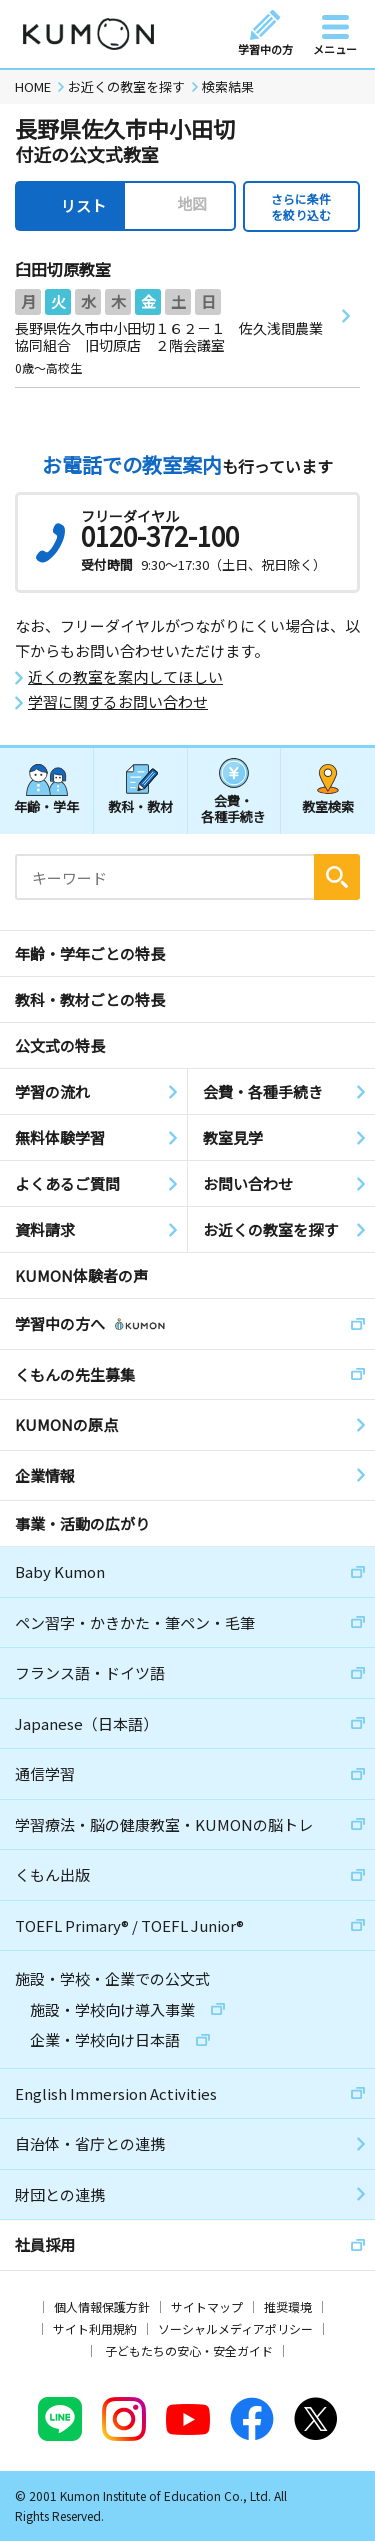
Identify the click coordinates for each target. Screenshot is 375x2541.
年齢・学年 (46, 806)
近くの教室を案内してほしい (125, 677)
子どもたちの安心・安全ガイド (189, 2350)
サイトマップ (207, 2306)
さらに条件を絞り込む (301, 206)
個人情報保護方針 (102, 2306)
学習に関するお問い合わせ (118, 702)
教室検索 (328, 806)
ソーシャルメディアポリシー (235, 2328)
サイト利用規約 (95, 2328)
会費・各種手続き (233, 807)
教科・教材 (140, 806)
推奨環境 (288, 2306)
